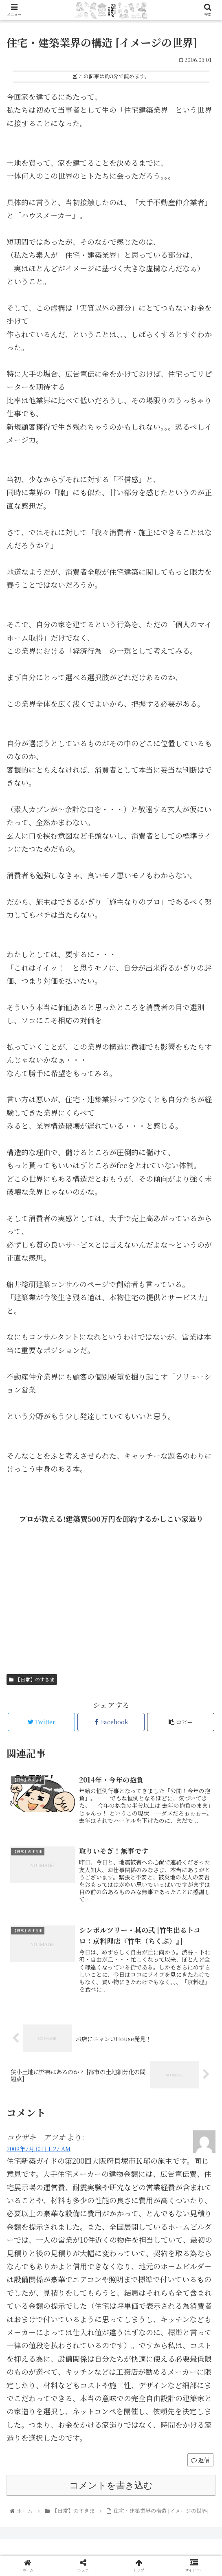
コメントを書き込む (111, 2485)
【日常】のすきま (32, 1679)
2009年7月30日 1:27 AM (38, 2148)
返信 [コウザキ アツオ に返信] (200, 2460)
